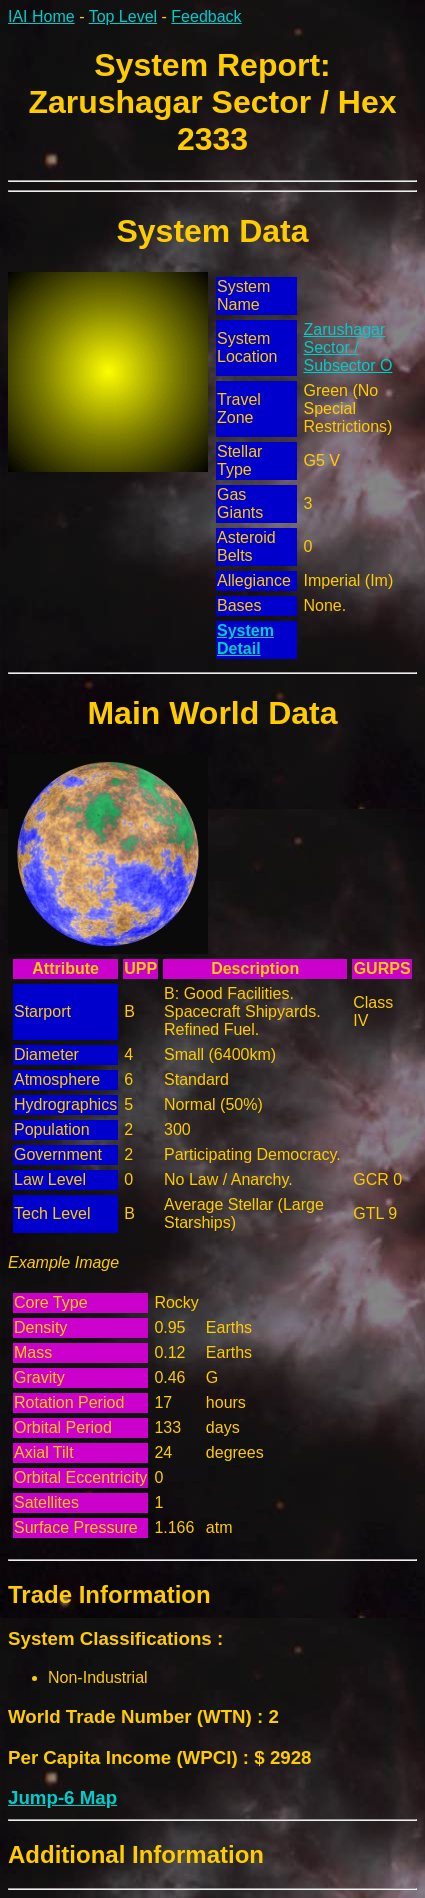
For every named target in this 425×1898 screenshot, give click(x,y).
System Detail (245, 639)
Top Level (123, 16)
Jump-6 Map (62, 1797)
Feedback (206, 16)
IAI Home (41, 16)
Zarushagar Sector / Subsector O (347, 347)
